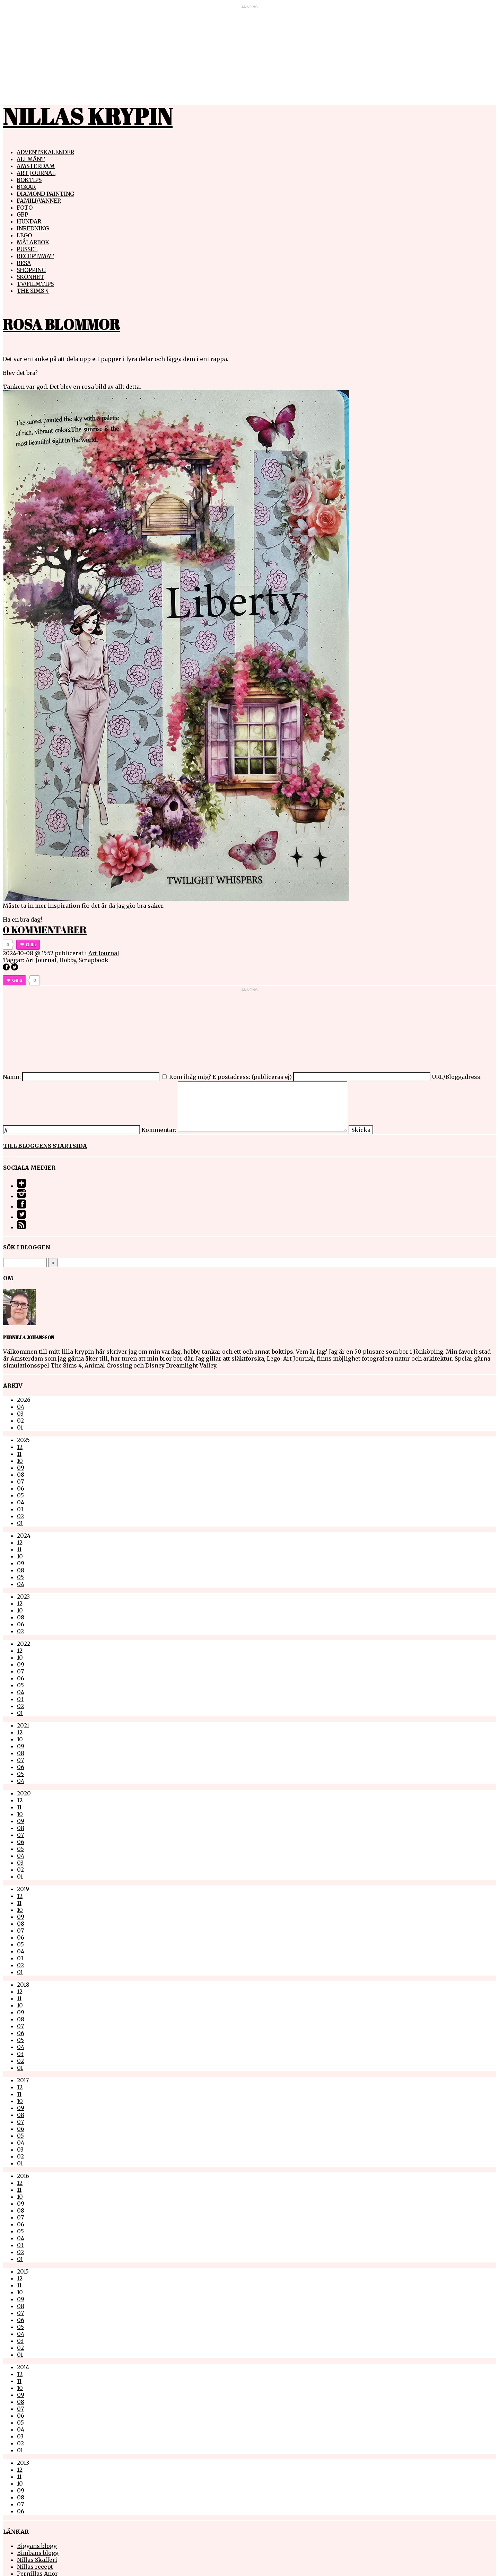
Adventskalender (45, 152)
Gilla (31, 944)
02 (20, 1420)
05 (20, 1495)
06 (20, 1488)
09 (20, 1467)
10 (20, 1460)
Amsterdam (36, 165)
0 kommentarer (45, 929)
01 (20, 1427)
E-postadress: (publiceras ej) (252, 1076)
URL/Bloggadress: (457, 1076)
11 (19, 1453)
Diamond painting (45, 193)
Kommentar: (158, 1129)
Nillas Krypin (88, 115)
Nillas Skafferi (37, 2559)
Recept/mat (35, 256)
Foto (25, 207)
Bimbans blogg (38, 2552)
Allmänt (31, 159)
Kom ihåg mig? (190, 1076)
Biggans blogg (37, 2545)
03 (20, 1413)
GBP (22, 214)
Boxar (26, 186)
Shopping (31, 269)
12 (20, 1446)
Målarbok (33, 242)
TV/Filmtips (35, 283)
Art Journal (36, 172)
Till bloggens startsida (45, 1145)
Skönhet (30, 276)
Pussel (27, 249)
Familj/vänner (39, 200)
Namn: (12, 1076)
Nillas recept (35, 2566)
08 (20, 1474)
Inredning (33, 228)
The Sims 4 (33, 290)
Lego (24, 235)
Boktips (29, 179)
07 (20, 1481)
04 (20, 1406)
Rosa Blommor (61, 324)
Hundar (29, 221)
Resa (24, 263)
